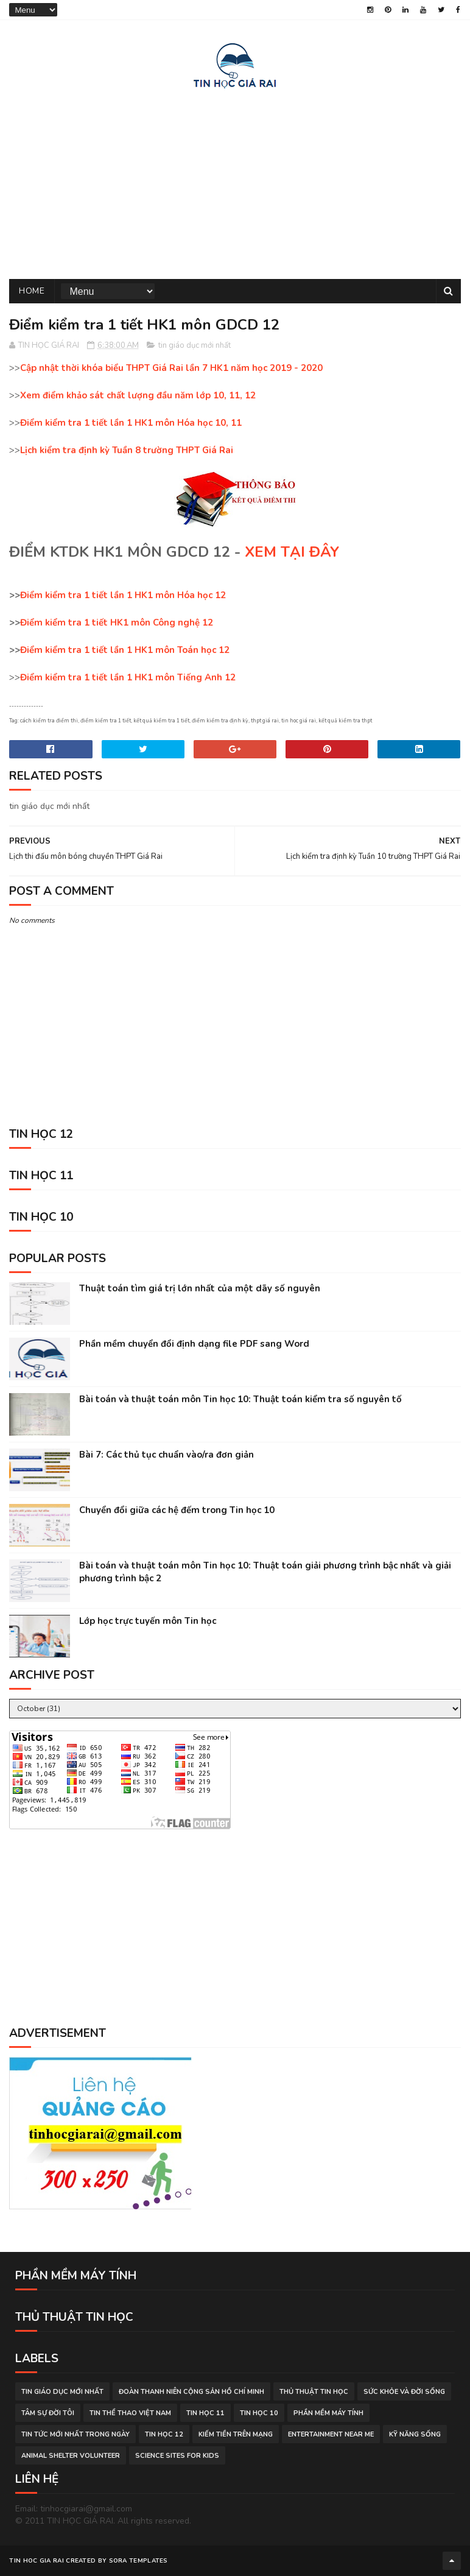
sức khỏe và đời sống (404, 2391)
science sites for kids (177, 2455)
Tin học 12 (164, 2434)
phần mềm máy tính (328, 2413)
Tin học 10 (259, 2413)
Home (31, 291)
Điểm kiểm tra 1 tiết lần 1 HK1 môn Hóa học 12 (123, 595)
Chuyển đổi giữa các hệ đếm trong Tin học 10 (177, 1510)
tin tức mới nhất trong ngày (75, 2434)
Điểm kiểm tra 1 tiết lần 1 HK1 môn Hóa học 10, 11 (131, 423)
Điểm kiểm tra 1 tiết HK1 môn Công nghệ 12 (116, 622)
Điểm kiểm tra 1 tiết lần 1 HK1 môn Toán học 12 (125, 650)
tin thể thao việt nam (130, 2413)
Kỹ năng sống (415, 2434)
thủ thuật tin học (313, 2391)
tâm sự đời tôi (47, 2413)
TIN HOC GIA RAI (36, 2561)
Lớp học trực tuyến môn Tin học (147, 1621)
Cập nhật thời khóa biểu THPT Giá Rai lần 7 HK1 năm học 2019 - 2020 (171, 368)
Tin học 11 (205, 2413)
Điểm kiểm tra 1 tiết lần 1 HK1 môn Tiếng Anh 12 (128, 677)
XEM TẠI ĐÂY (292, 552)
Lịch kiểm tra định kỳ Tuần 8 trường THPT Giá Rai (126, 450)
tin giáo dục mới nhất (194, 345)
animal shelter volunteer (70, 2455)
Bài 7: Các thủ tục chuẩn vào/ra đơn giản (166, 1455)
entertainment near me (331, 2434)
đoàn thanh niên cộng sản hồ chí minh (191, 2391)
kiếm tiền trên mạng (235, 2434)
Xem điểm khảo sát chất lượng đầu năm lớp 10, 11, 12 (138, 395)
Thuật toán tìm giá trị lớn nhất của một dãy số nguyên (199, 1288)
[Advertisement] (235, 181)
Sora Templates (138, 2561)
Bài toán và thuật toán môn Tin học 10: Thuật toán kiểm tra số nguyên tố (240, 1399)
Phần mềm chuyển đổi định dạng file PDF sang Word (194, 1344)
